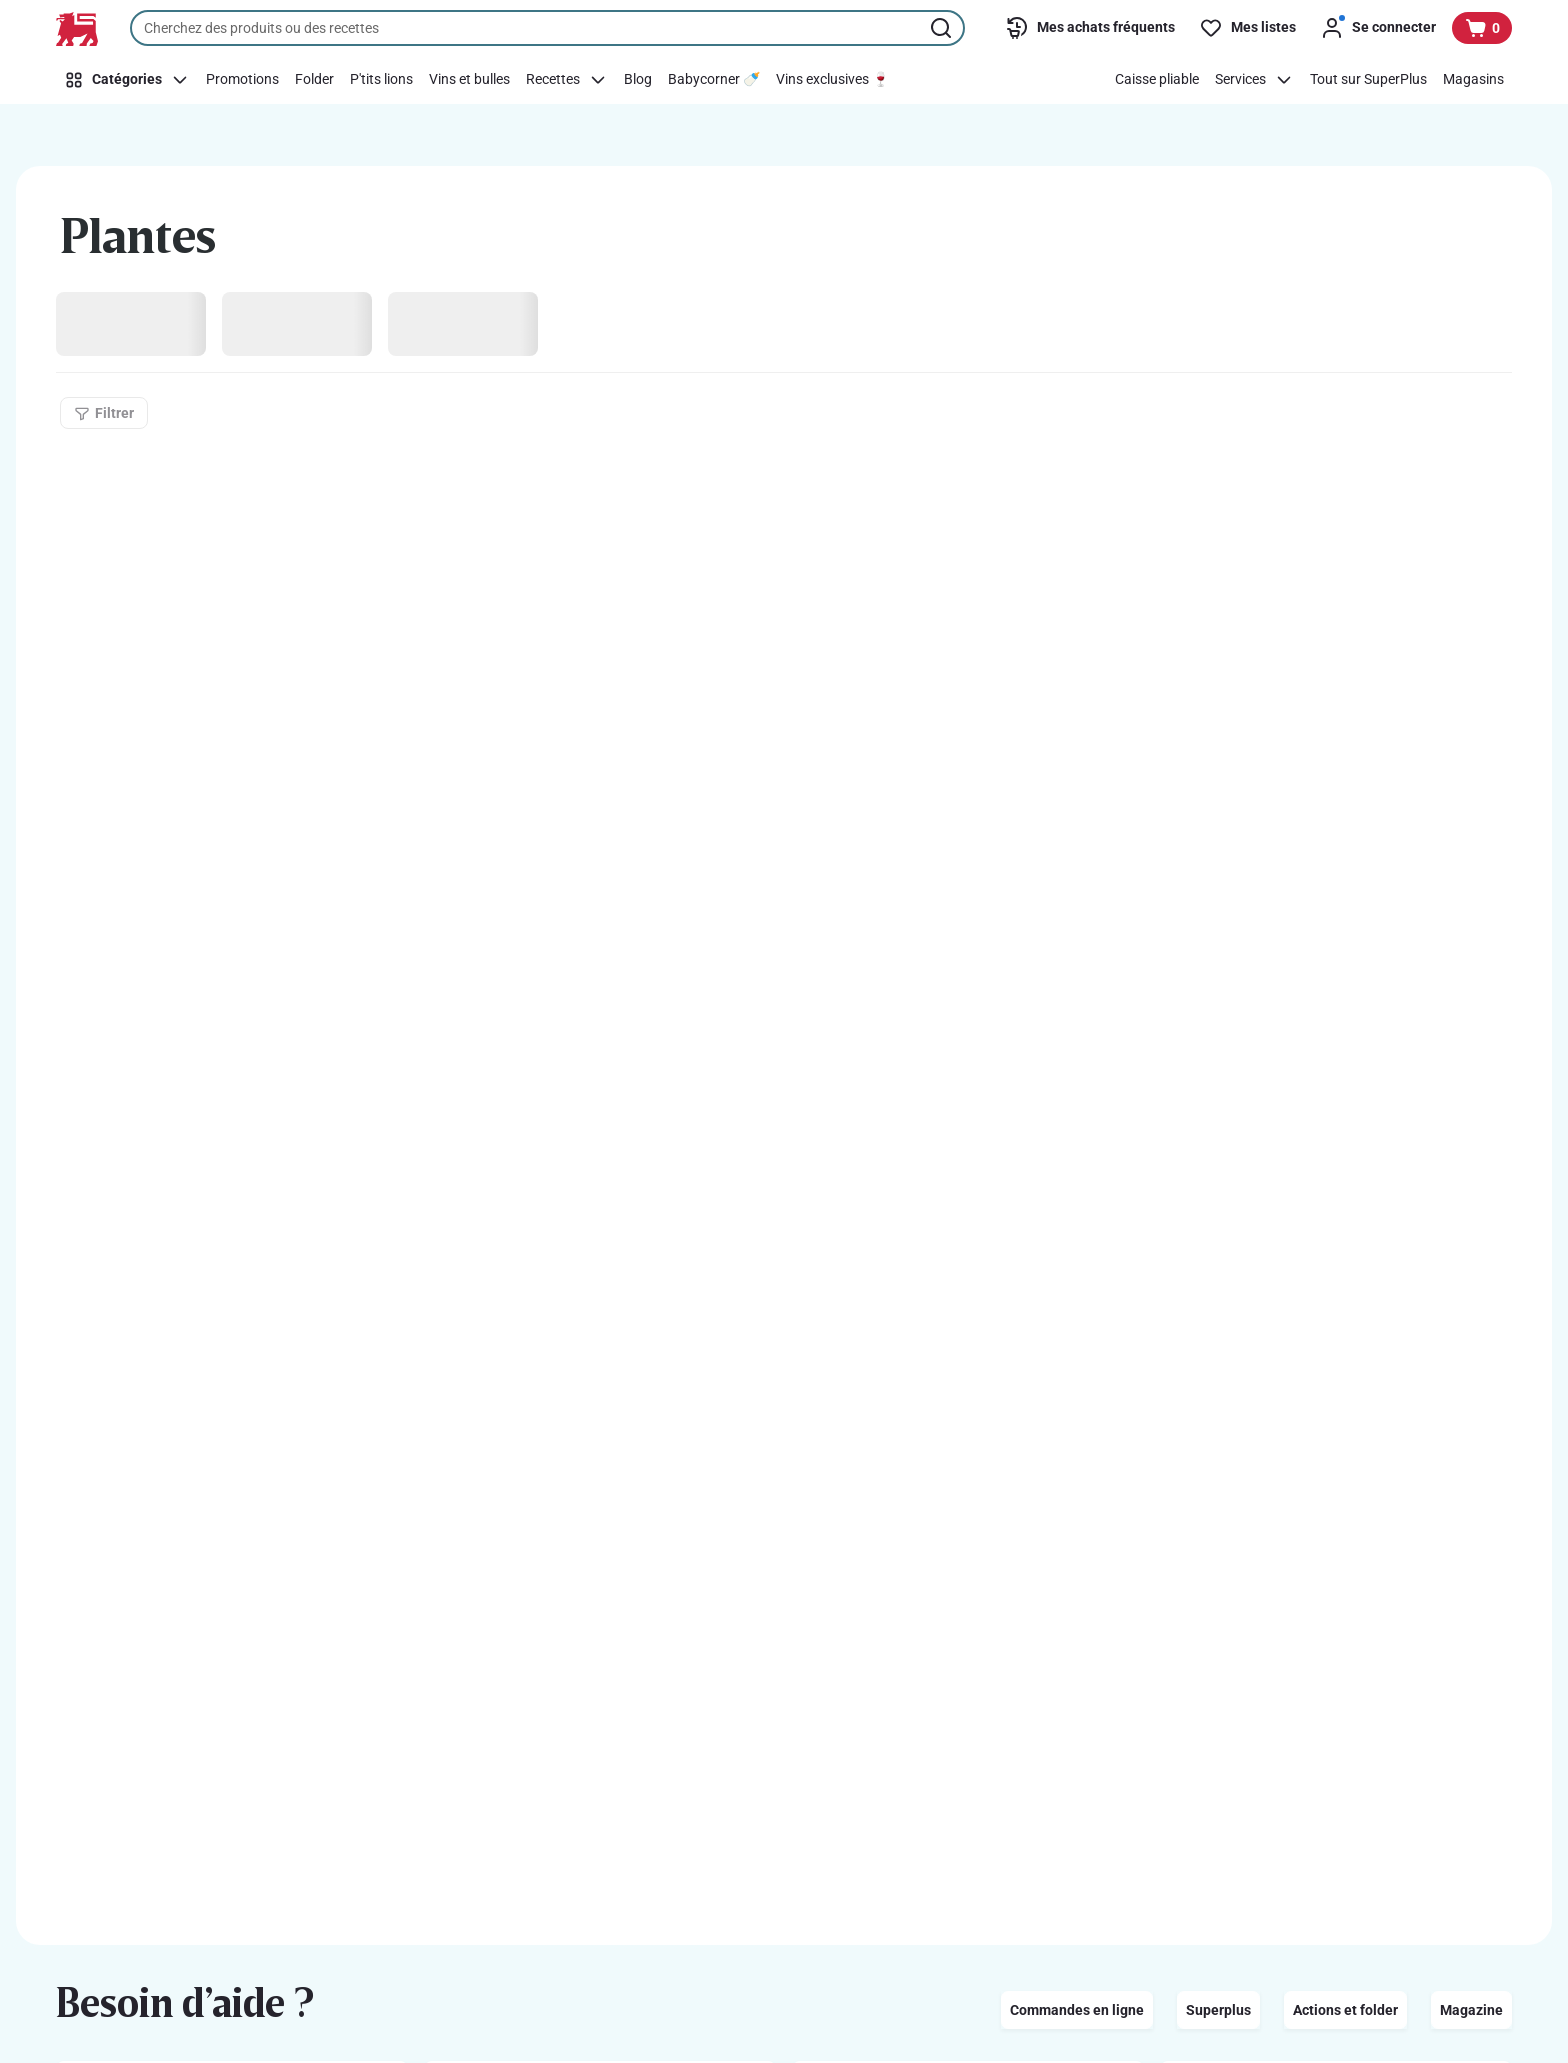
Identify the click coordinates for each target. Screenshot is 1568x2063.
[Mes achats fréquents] (1090, 28)
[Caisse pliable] (1157, 80)
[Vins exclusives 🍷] (832, 80)
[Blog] (638, 80)
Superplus (1218, 2010)
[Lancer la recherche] (943, 28)
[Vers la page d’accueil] (77, 29)
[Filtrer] (104, 413)
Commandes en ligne (1077, 2010)
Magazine (1471, 2010)
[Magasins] (1473, 80)
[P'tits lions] (381, 80)
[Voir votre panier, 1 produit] (1482, 28)
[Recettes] (567, 80)
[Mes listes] (1247, 28)
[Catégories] (127, 80)
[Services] (1254, 80)
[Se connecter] (1378, 28)
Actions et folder (1345, 2010)
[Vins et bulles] (469, 80)
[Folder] (314, 80)
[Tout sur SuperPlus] (1368, 80)
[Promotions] (242, 80)
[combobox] (547, 28)
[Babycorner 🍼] (714, 80)
